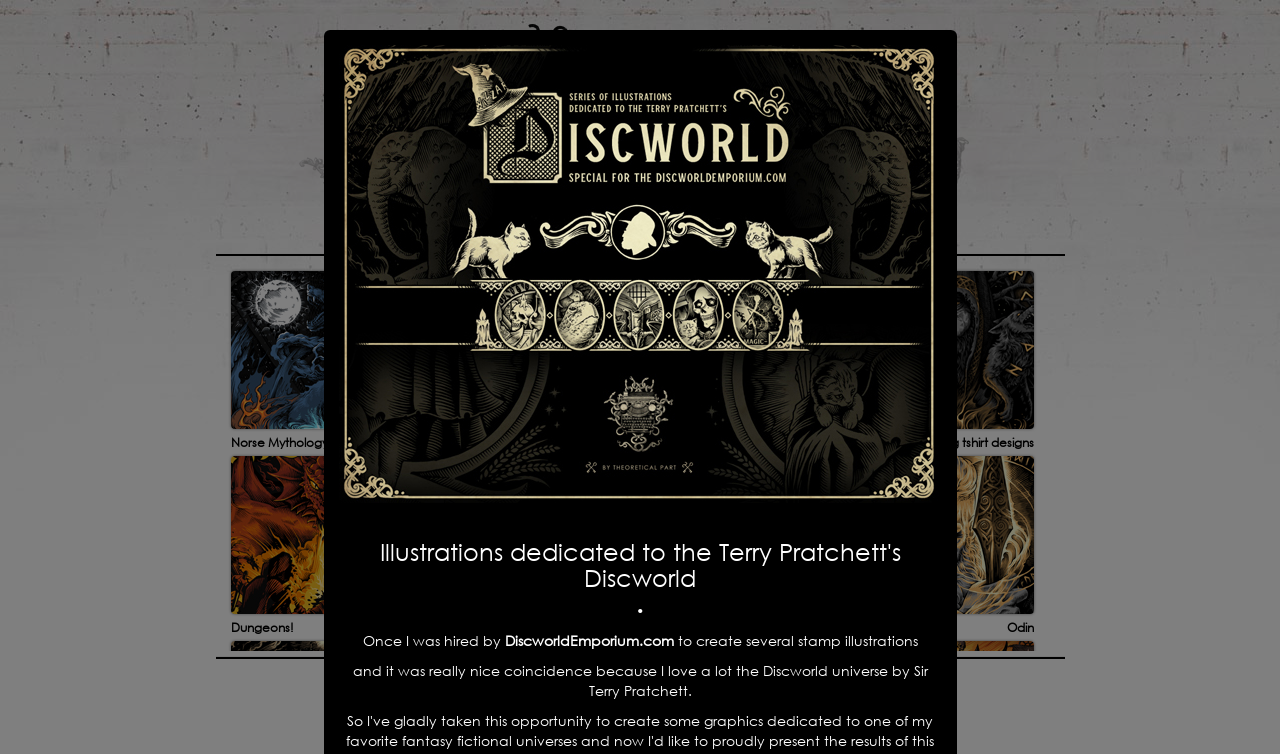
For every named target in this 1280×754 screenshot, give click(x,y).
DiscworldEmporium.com (591, 640)
